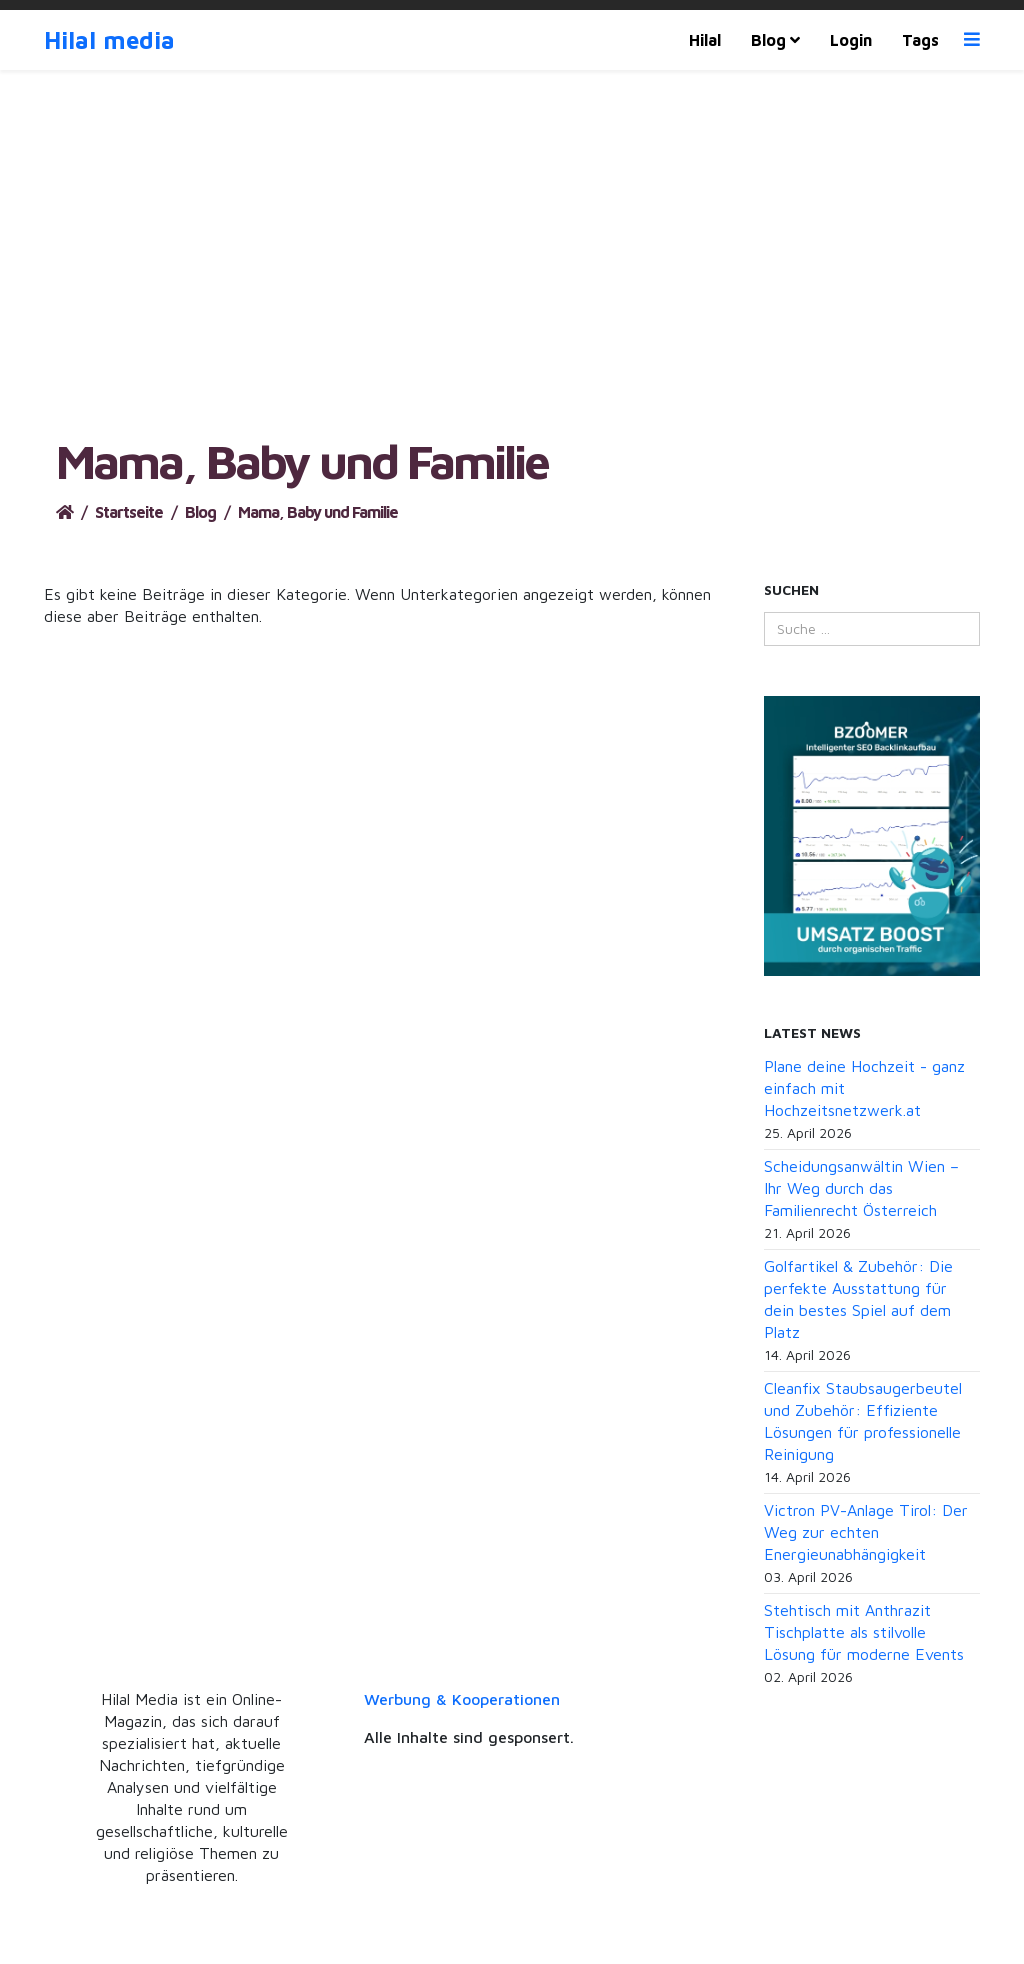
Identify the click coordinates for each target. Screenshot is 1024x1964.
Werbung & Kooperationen (462, 1699)
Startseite (129, 512)
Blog (768, 40)
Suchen (791, 590)
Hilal (705, 40)
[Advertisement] (512, 285)
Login (851, 40)
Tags (920, 40)
